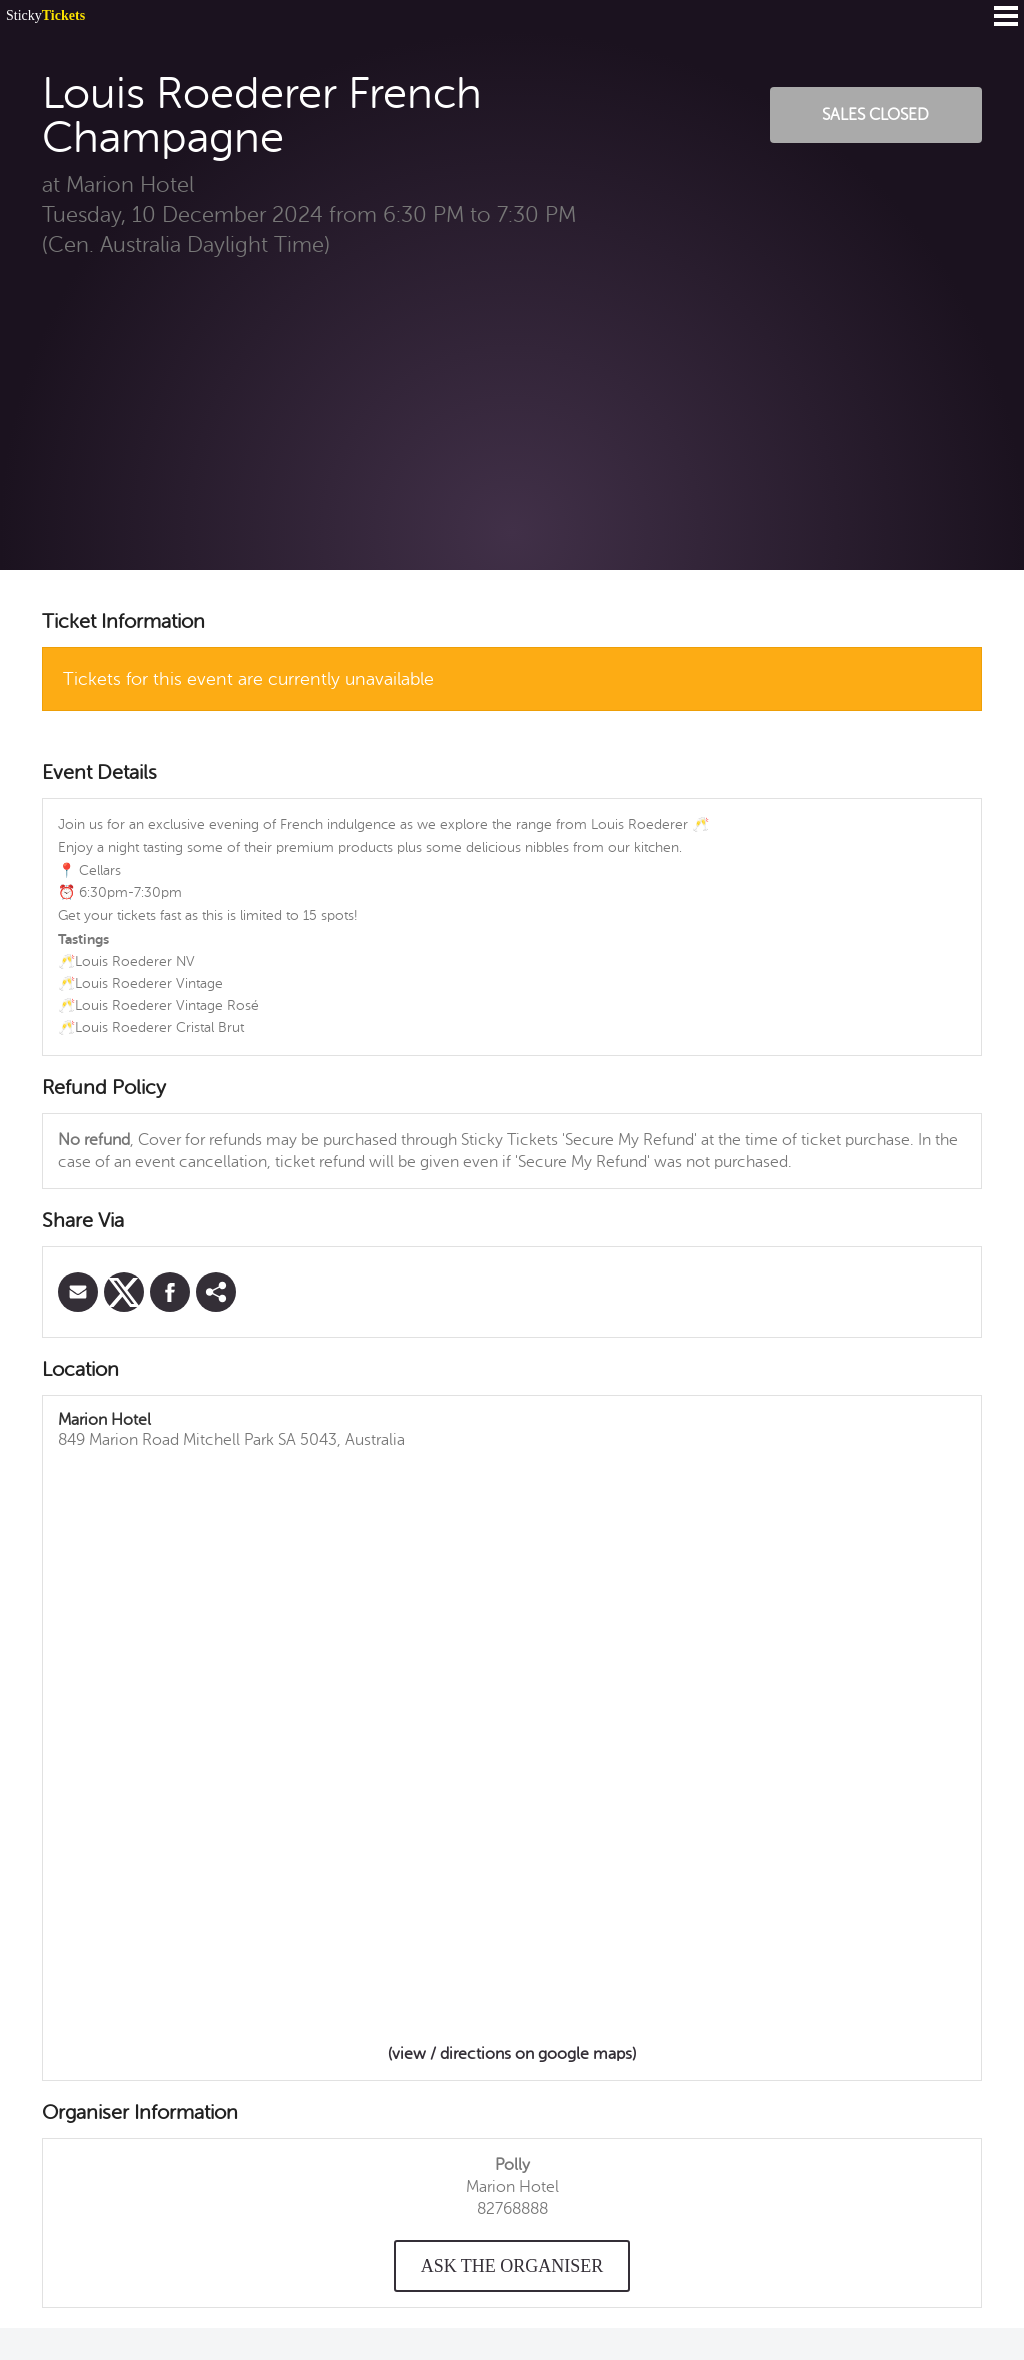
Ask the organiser (512, 2266)
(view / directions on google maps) (512, 2054)
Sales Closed (875, 115)
